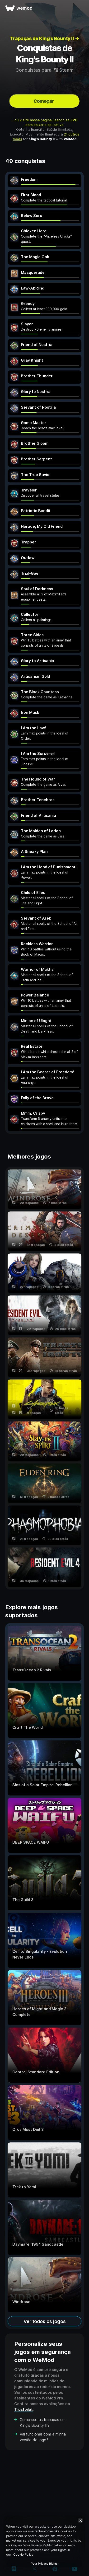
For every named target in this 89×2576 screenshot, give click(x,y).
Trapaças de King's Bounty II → (44, 38)
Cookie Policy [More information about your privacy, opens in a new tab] (23, 2554)
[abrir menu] (80, 8)
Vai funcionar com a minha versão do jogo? (43, 2437)
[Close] (80, 2520)
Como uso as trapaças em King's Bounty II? (43, 2422)
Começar (43, 101)
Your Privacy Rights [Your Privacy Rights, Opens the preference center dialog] (44, 2563)
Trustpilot (23, 2409)
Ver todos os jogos (44, 2321)
